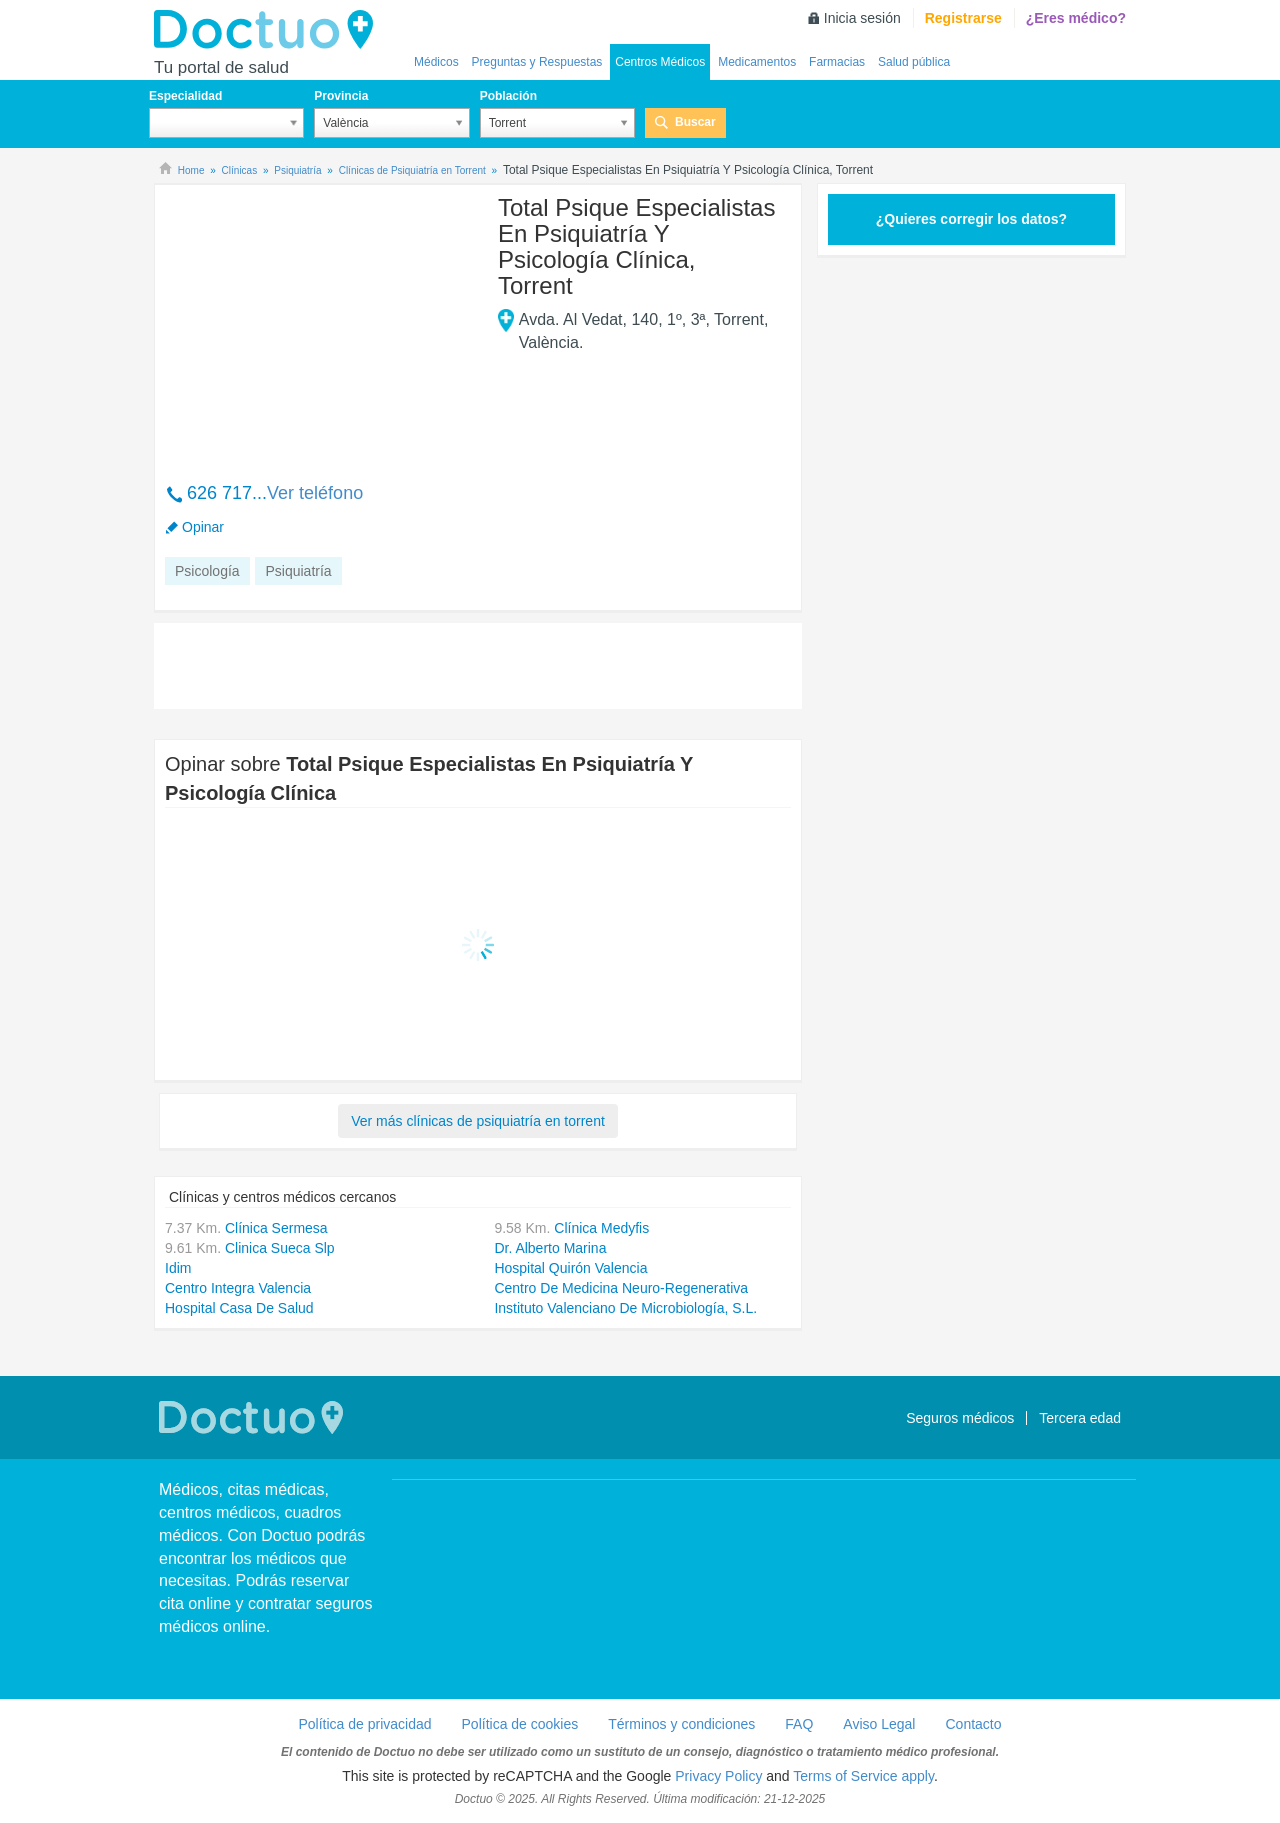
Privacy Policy (718, 1776)
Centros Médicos (660, 62)
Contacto (973, 1724)
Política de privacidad (364, 1724)
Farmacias (837, 62)
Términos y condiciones (681, 1724)
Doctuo (269, 30)
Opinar (203, 527)
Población (508, 96)
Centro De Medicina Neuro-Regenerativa (621, 1288)
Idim (178, 1268)
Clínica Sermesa (276, 1228)
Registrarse (963, 18)
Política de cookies (520, 1724)
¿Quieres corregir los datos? (971, 219)
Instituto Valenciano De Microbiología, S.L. (625, 1308)
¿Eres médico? (1076, 18)
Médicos (436, 62)
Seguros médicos (960, 1418)
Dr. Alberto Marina (550, 1248)
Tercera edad (1080, 1418)
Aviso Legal (879, 1724)
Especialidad (185, 96)
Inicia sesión (862, 18)
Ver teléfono (315, 493)
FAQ (799, 1724)
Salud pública (914, 62)
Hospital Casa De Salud (239, 1308)
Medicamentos (757, 62)
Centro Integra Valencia (238, 1288)
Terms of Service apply (863, 1776)
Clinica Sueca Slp (280, 1248)
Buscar (695, 122)
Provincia (341, 96)
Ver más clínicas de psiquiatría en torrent (478, 1121)
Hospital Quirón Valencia (570, 1268)
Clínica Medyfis (601, 1228)
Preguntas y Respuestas (537, 62)
